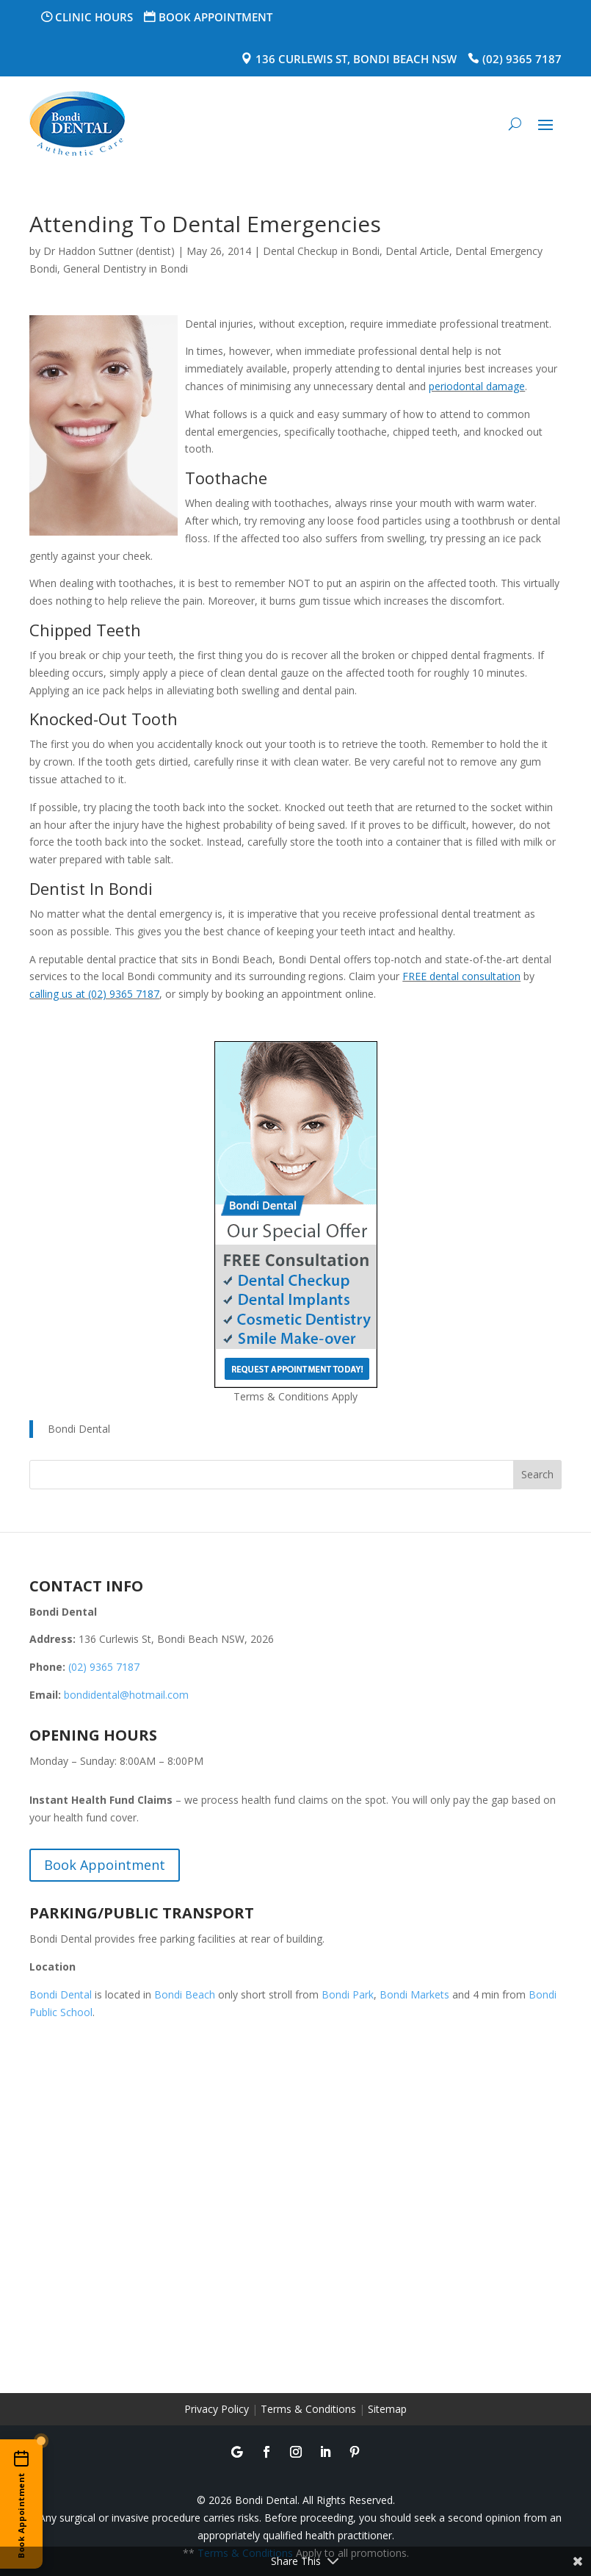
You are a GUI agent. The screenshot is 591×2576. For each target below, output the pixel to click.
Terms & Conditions (308, 2409)
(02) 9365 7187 (522, 58)
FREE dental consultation (461, 976)
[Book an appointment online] (21, 2504)
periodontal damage (477, 386)
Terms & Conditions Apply (295, 1396)
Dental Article (417, 251)
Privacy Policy (216, 2409)
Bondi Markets (414, 1994)
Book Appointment (215, 17)
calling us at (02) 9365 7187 (94, 994)
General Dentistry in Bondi (125, 269)
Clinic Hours (94, 17)
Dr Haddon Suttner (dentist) (109, 251)
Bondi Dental (79, 1429)
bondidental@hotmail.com (126, 1695)
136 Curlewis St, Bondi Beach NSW (356, 58)
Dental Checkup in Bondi (321, 251)
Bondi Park (348, 1994)
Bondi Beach (184, 1994)
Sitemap (387, 2409)
